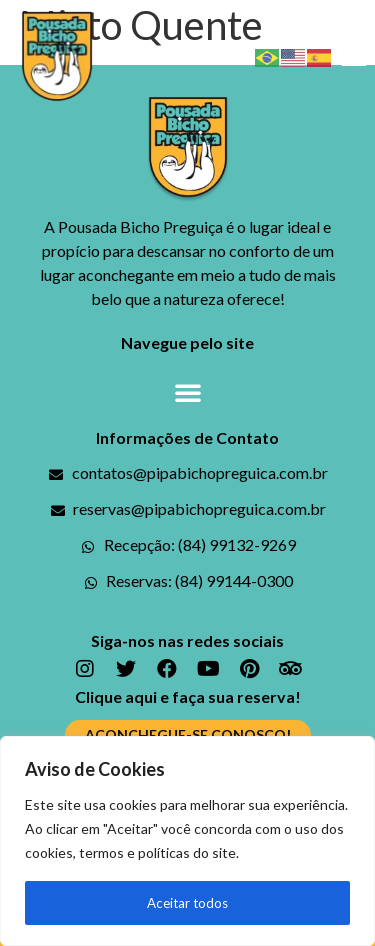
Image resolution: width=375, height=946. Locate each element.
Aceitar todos (188, 902)
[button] (354, 56)
